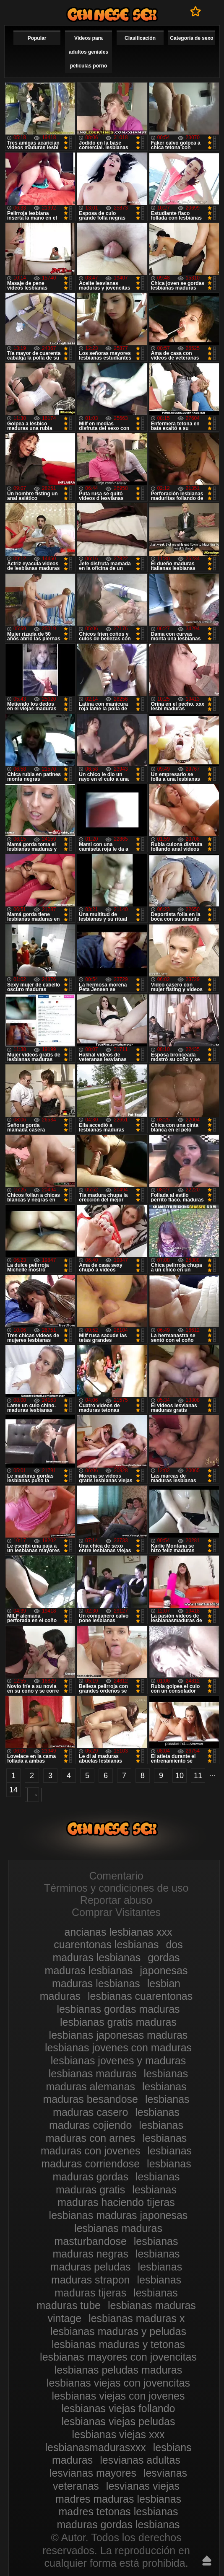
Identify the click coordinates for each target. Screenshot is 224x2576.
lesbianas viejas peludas (118, 2421)
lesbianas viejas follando (118, 2408)
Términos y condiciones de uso (116, 1888)
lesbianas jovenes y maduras (118, 2060)
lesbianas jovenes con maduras (118, 2047)
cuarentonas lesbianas (106, 1944)
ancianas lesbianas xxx (118, 1932)
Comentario (116, 1876)
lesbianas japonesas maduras (118, 2035)
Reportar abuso (116, 1900)
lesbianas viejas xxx (118, 2434)
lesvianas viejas (143, 2486)
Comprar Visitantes (116, 1912)
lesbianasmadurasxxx (95, 2447)
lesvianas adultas (140, 2460)
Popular (37, 38)
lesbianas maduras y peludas (118, 2331)
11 (198, 1775)
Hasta (206, 2560)
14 (13, 1790)
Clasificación (140, 38)
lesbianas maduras (93, 2073)
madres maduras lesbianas (118, 2499)
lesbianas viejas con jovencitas (118, 2383)
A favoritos (195, 11)
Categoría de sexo (191, 38)
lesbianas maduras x (137, 2318)
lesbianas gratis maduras (118, 2022)
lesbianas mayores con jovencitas (118, 2357)
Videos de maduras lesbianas (112, 14)
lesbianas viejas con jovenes (118, 2396)
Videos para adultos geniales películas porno (88, 52)
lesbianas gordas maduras (118, 2009)
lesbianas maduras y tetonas (118, 2344)
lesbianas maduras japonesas (118, 2215)
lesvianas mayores (92, 2473)
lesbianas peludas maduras (118, 2370)
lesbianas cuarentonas (140, 1996)
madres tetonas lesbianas (118, 2511)
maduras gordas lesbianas (118, 2524)
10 (179, 1775)
